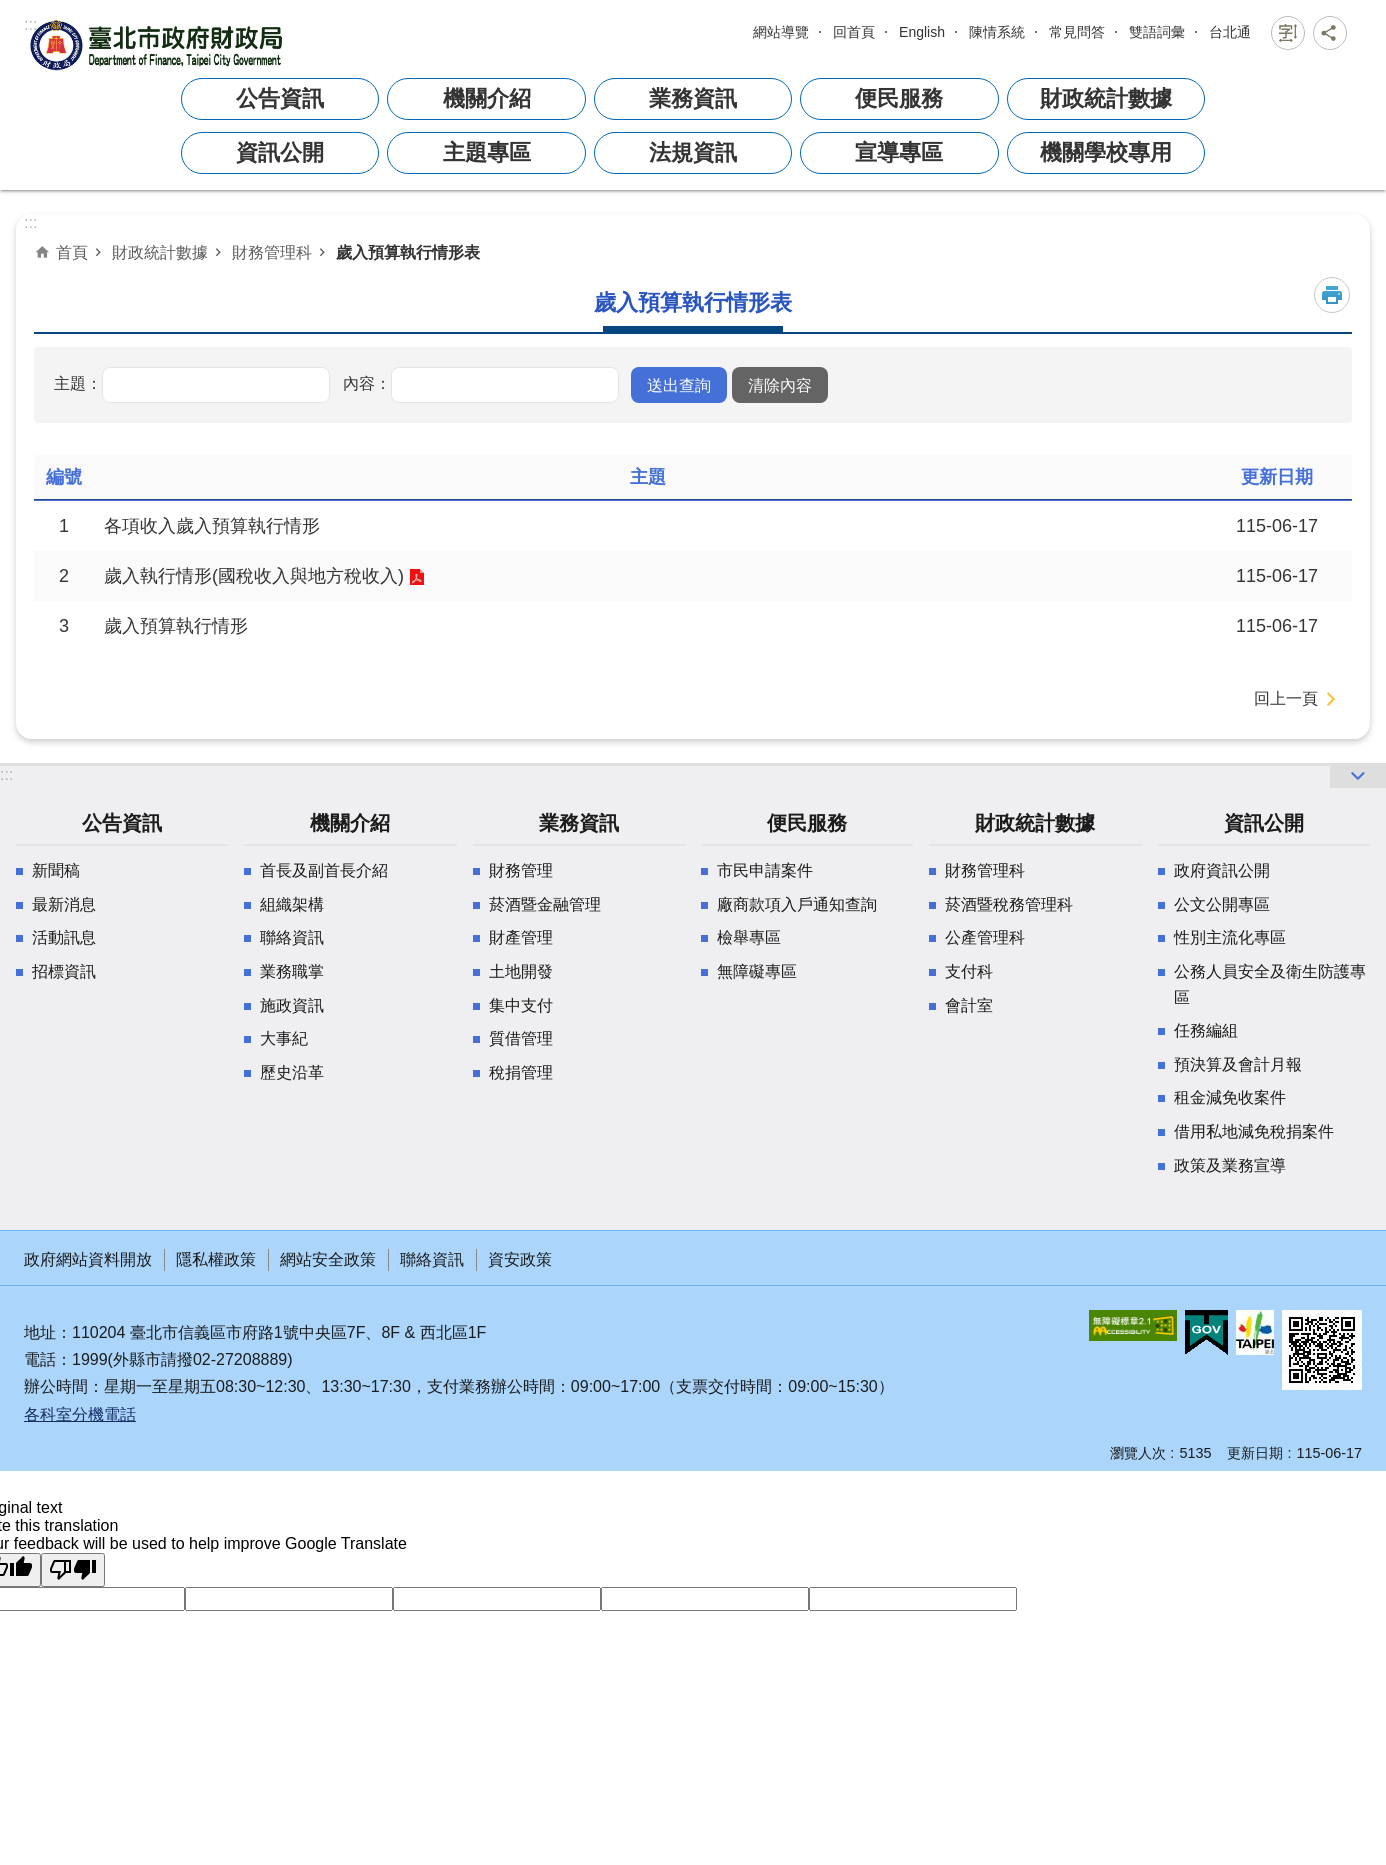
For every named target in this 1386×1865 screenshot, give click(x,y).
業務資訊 (579, 823)
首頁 (72, 252)
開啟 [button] (1358, 776)
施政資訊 (292, 1005)
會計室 (969, 1005)
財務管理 (521, 870)
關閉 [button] (1288, 33)
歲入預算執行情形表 (408, 252)
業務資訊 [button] (693, 98)
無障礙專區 (757, 971)
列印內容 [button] (1332, 295)
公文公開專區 (1222, 904)
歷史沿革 (292, 1072)
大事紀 (284, 1038)
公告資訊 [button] (280, 98)
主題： (78, 383)
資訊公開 (1264, 823)
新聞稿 (56, 870)
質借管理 (521, 1038)
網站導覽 (781, 32)
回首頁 (854, 32)
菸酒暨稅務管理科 (1009, 904)
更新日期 (1255, 1453)
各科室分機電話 (80, 1414)
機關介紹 (350, 823)
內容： (367, 383)
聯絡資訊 (292, 937)
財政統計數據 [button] (1106, 98)
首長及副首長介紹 (324, 870)
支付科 (969, 971)
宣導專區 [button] (899, 152)
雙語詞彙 (1157, 32)
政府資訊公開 (1222, 870)
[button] (679, 385)
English (922, 32)
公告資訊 (122, 823)
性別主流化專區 (1230, 937)
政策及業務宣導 (1230, 1165)
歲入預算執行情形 (176, 626)
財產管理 (521, 937)
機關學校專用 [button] (1106, 152)
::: (30, 24)
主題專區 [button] (487, 152)
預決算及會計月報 (1238, 1064)
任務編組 (1206, 1030)
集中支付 (521, 1005)
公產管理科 (985, 937)
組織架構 (292, 904)
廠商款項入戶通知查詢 (797, 904)
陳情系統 (997, 32)
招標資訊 (64, 971)
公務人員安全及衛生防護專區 (1270, 984)
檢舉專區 (749, 937)
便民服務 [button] (899, 98)
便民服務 (807, 823)
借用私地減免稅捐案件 (1254, 1131)
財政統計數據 (160, 252)
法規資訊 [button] (693, 152)
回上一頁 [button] (1286, 698)
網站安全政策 (328, 1259)
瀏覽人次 (1138, 1453)
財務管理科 (272, 252)
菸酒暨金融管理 (545, 904)
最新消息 (64, 904)
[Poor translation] (73, 1570)
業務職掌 (292, 971)
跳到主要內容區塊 (10, 26)
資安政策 (520, 1259)
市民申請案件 (765, 870)
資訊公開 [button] (280, 152)
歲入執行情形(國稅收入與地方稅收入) (254, 576)
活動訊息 (64, 937)
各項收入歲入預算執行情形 (212, 526)
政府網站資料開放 (88, 1259)
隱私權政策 (216, 1259)
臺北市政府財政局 (159, 44)
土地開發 (521, 971)
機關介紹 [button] (487, 98)
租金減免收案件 (1230, 1097)
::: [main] (30, 222)
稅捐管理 (521, 1072)
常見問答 (1077, 32)
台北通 (1230, 32)
